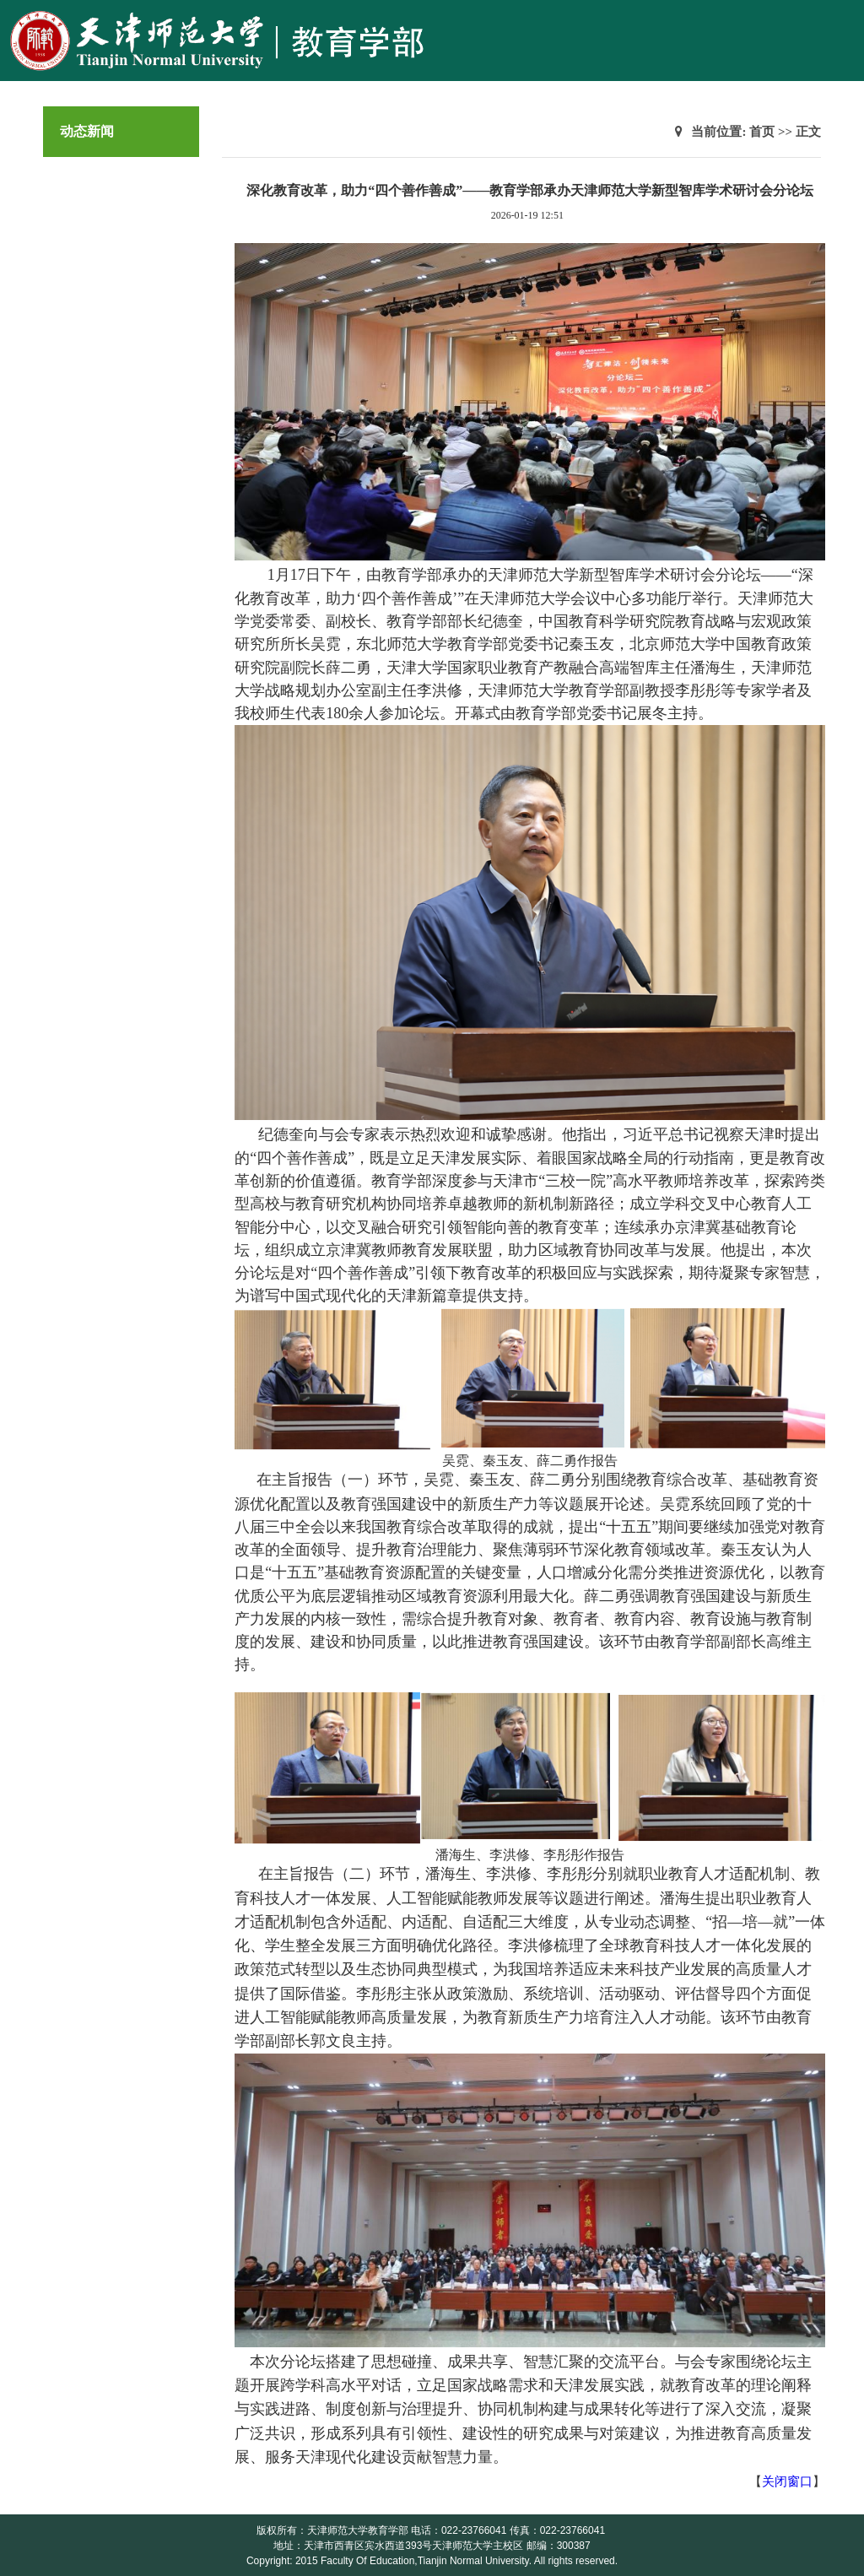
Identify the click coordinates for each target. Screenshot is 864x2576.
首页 (762, 131)
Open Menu (843, 20)
